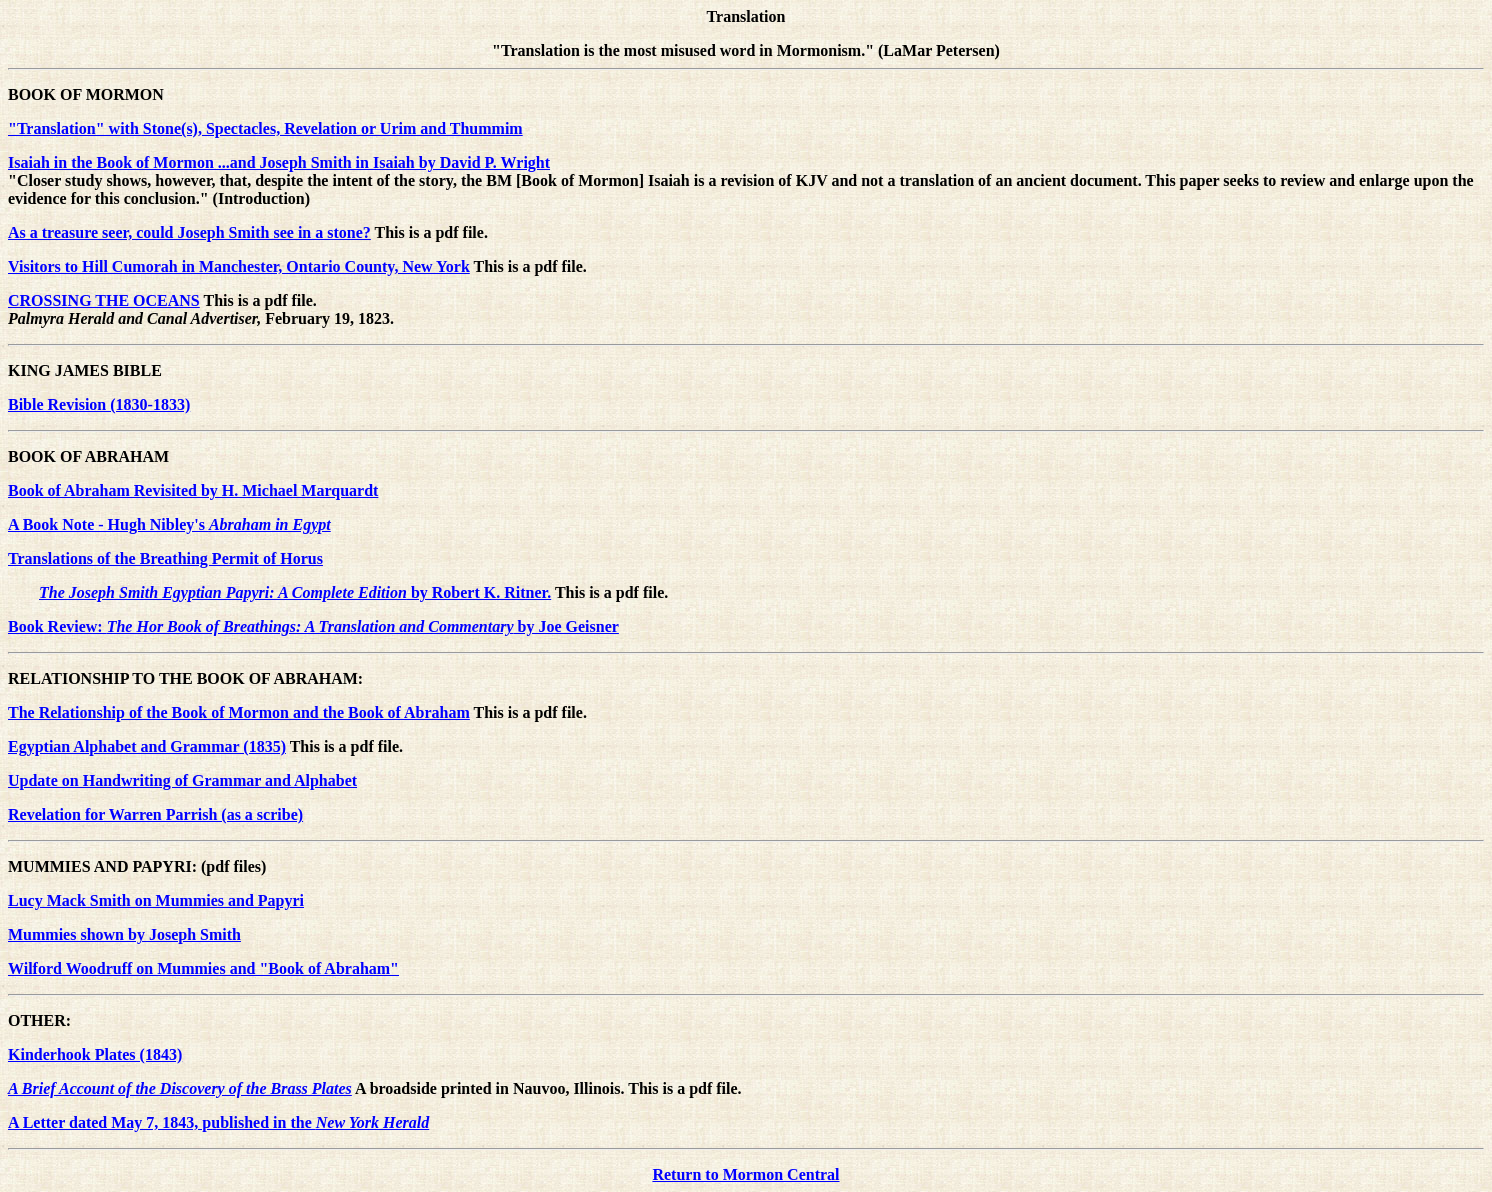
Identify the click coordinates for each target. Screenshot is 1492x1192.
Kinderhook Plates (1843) (95, 1054)
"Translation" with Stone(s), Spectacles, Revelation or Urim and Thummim (265, 128)
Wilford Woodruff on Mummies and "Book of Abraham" (203, 968)
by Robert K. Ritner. (295, 592)
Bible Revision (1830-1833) (99, 404)
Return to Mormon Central (745, 1174)
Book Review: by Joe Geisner (313, 626)
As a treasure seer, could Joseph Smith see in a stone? (189, 232)
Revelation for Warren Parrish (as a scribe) (155, 814)
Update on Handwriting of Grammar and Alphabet (182, 780)
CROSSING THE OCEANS (104, 300)
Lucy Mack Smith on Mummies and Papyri (156, 900)
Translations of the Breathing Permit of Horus (165, 558)
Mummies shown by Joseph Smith (124, 934)
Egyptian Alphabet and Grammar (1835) (147, 746)
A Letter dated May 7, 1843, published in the (218, 1122)
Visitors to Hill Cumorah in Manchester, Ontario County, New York (239, 266)
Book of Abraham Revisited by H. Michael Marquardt (193, 490)
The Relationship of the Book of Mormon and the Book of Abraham (239, 712)
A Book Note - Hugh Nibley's (169, 524)
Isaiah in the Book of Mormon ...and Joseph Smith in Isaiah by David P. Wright (279, 162)
